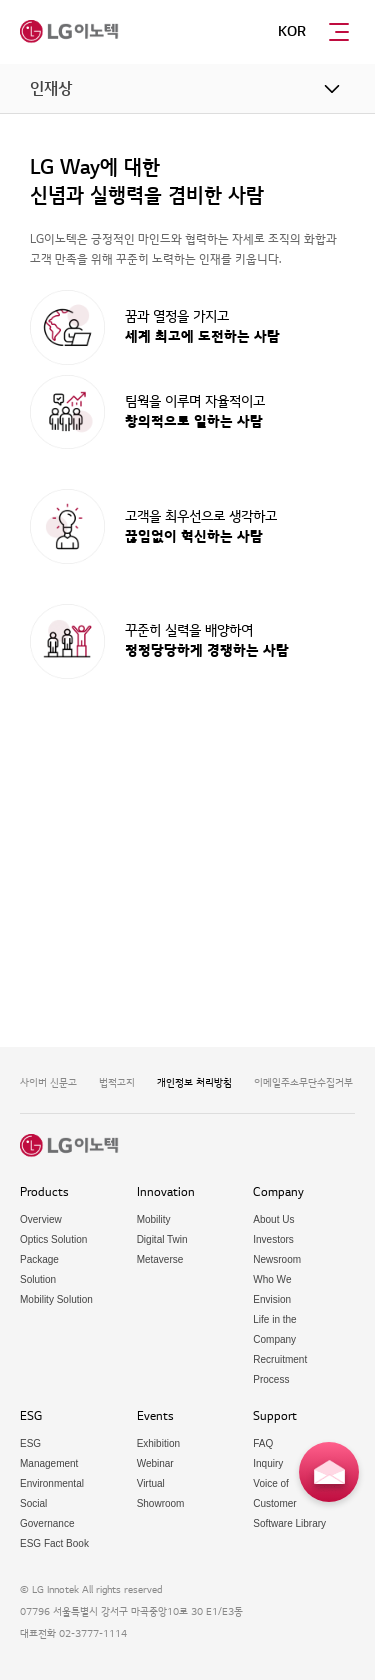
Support (275, 1416)
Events (155, 1416)
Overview (41, 1219)
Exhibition (158, 1443)
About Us (273, 1219)
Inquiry (268, 1463)
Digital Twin (162, 1239)
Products (44, 1192)
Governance (47, 1523)
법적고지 (117, 1082)
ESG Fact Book (54, 1543)
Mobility (154, 1219)
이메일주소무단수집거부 (303, 1082)
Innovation (166, 1192)
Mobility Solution (56, 1299)
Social (33, 1503)
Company (278, 1192)
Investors (273, 1239)
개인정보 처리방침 (194, 1082)
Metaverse (160, 1259)
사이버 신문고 (48, 1082)
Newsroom (277, 1259)
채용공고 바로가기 (116, 808)
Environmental (52, 1483)
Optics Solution (53, 1239)
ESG (31, 1416)
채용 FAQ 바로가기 (259, 808)
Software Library (289, 1523)
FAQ (263, 1443)
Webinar (155, 1463)
